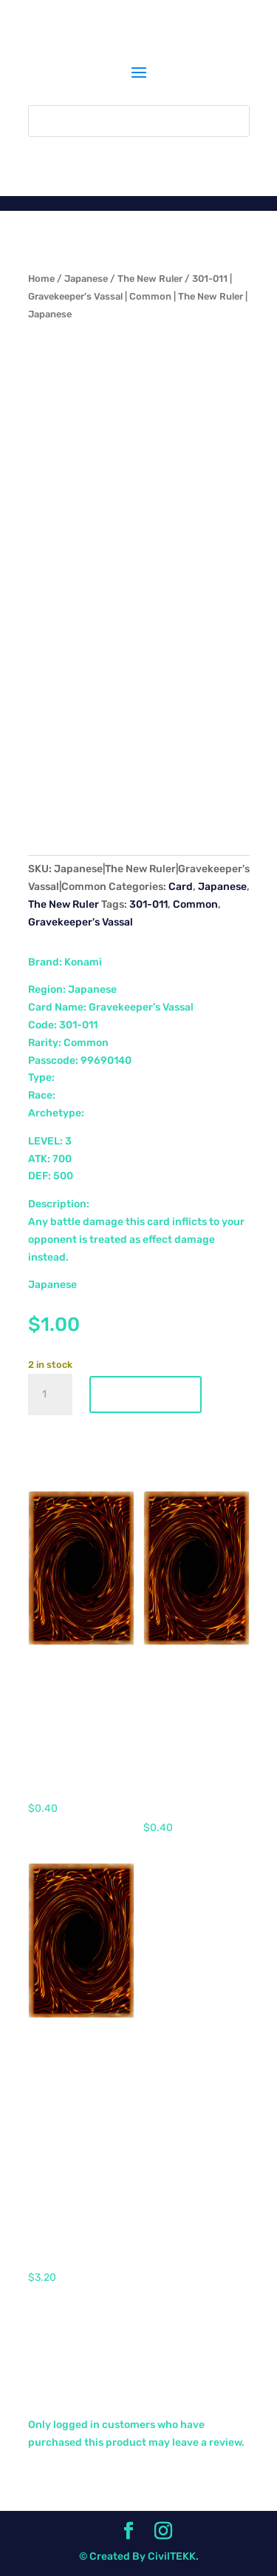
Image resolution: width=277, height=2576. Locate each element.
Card (180, 886)
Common (195, 904)
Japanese (86, 278)
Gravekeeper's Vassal (80, 922)
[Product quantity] (50, 1394)
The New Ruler (149, 278)
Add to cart (145, 1394)
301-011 (148, 904)
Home (41, 278)
